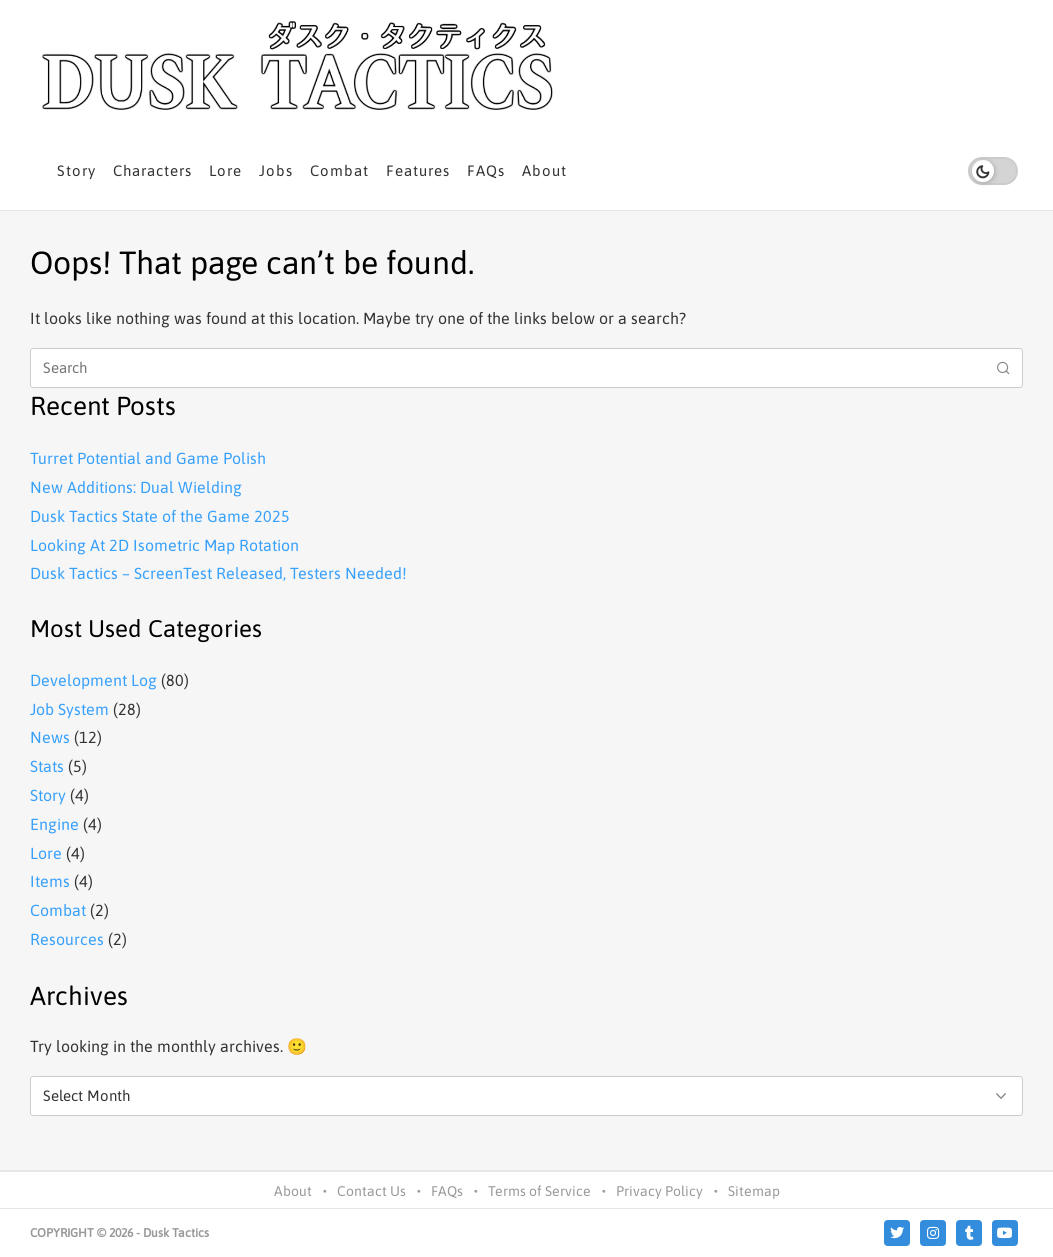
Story (76, 170)
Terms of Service (539, 1191)
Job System (69, 709)
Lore (225, 170)
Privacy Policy (659, 1191)
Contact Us (371, 1191)
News (50, 737)
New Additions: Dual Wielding (136, 487)
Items (50, 881)
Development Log (93, 680)
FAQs (486, 170)
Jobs (276, 170)
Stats (47, 766)
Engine (54, 824)
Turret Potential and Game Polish (148, 458)
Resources (67, 939)
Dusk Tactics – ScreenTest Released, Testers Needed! (218, 573)
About (544, 170)
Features (418, 170)
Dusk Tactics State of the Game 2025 (160, 516)
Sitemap (754, 1191)
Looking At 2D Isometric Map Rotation (164, 545)
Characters (152, 170)
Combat (339, 170)
